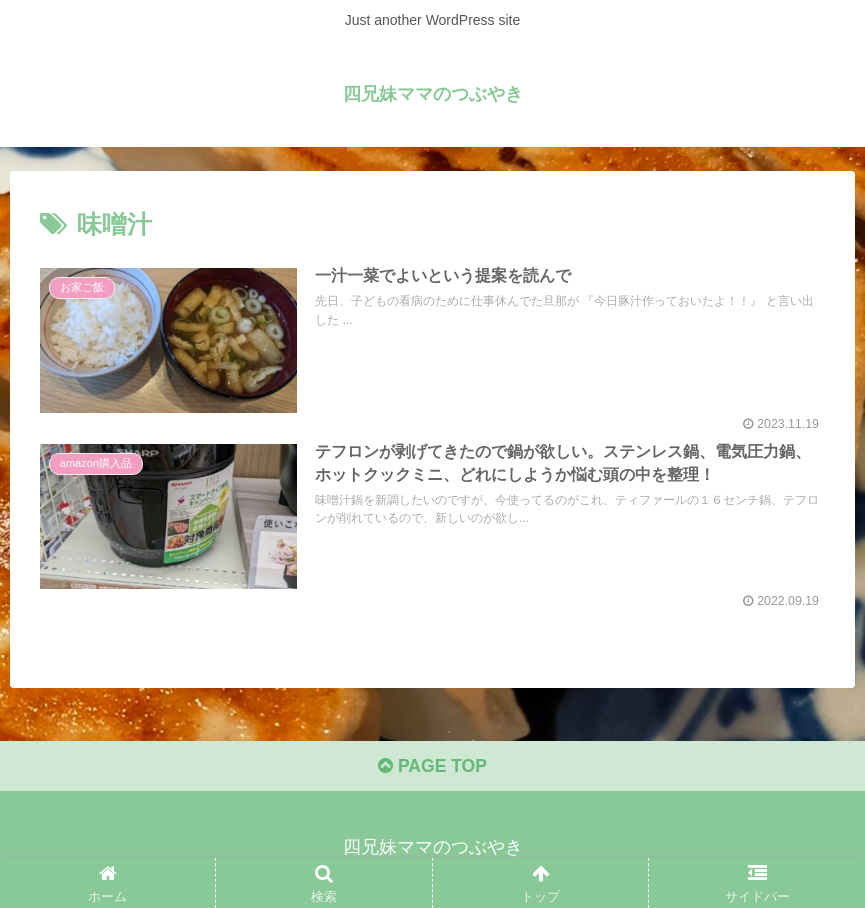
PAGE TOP (432, 768)
